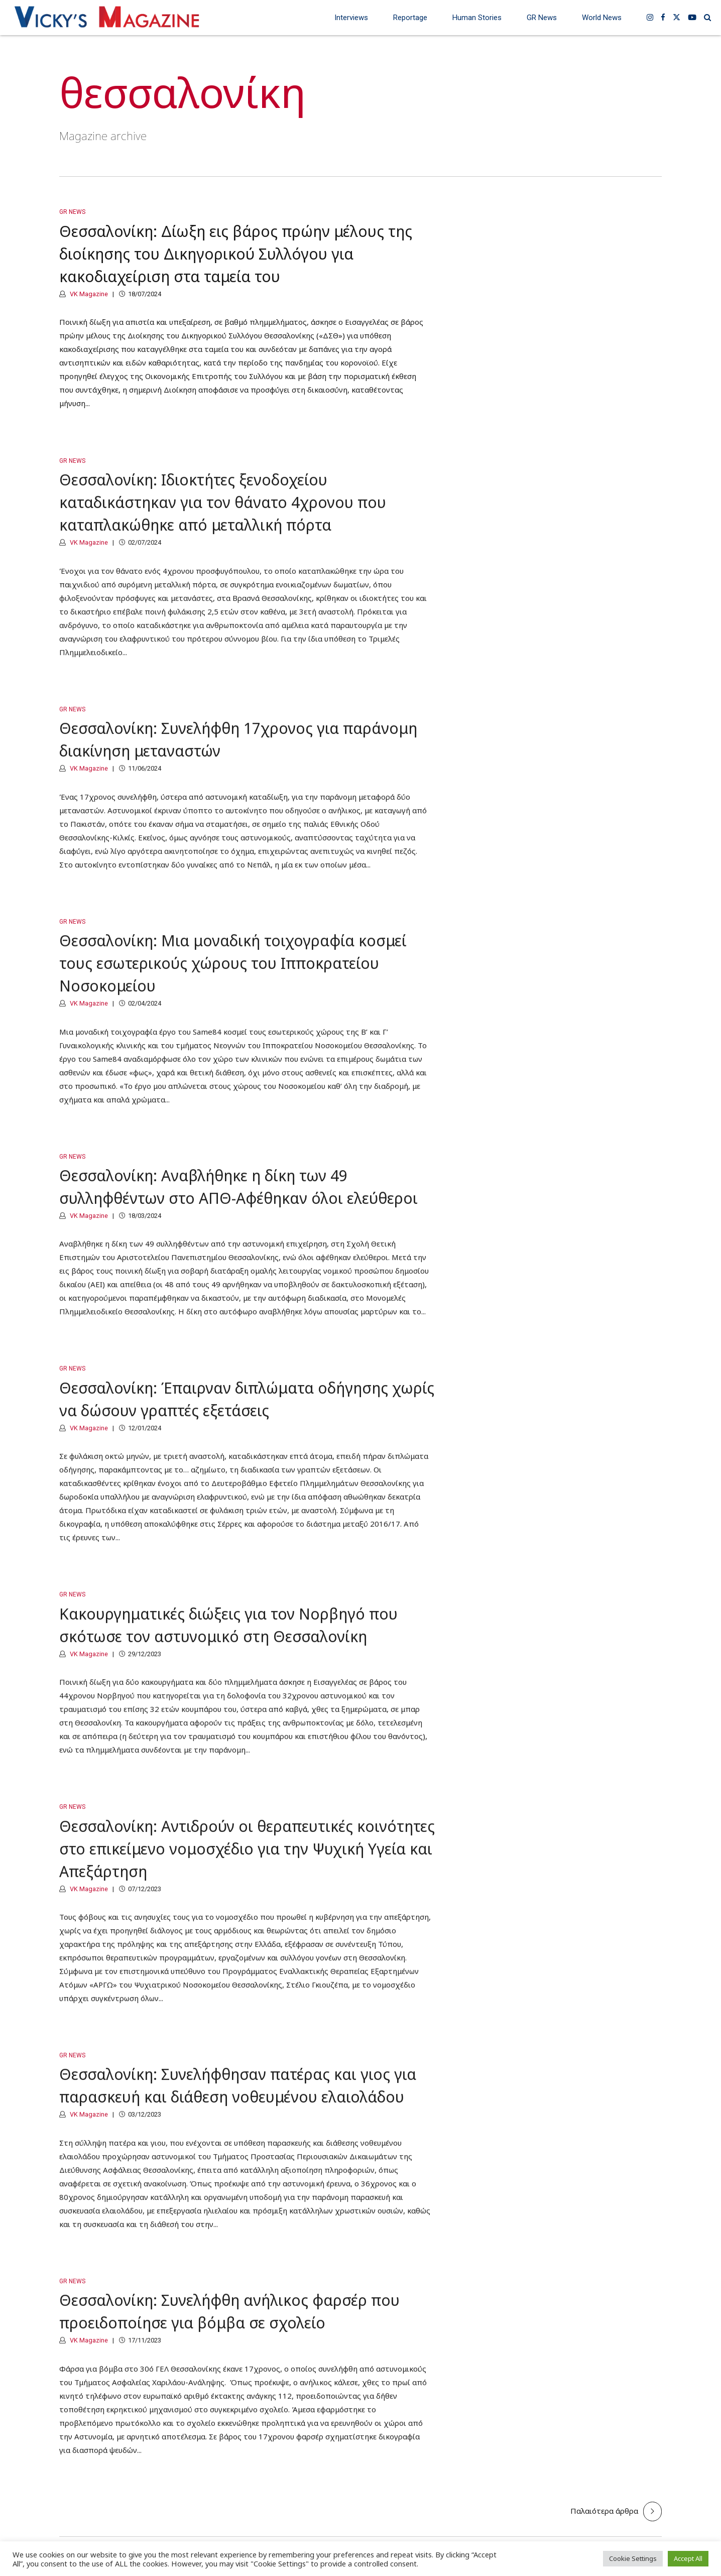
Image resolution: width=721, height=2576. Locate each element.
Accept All (688, 2558)
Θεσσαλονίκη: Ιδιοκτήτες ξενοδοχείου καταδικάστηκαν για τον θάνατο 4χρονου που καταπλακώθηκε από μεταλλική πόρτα (222, 512)
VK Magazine (88, 294)
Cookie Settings (633, 2558)
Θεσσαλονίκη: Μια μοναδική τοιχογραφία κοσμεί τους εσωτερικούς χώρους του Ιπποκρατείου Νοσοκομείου (233, 973)
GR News (542, 17)
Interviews (351, 17)
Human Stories (477, 17)
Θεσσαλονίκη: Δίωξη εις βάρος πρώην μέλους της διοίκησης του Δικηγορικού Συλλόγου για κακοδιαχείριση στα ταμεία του (235, 254)
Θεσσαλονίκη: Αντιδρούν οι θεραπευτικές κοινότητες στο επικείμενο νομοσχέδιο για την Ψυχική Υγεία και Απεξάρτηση (247, 1858)
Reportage (410, 17)
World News (602, 17)
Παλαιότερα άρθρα (604, 2511)
